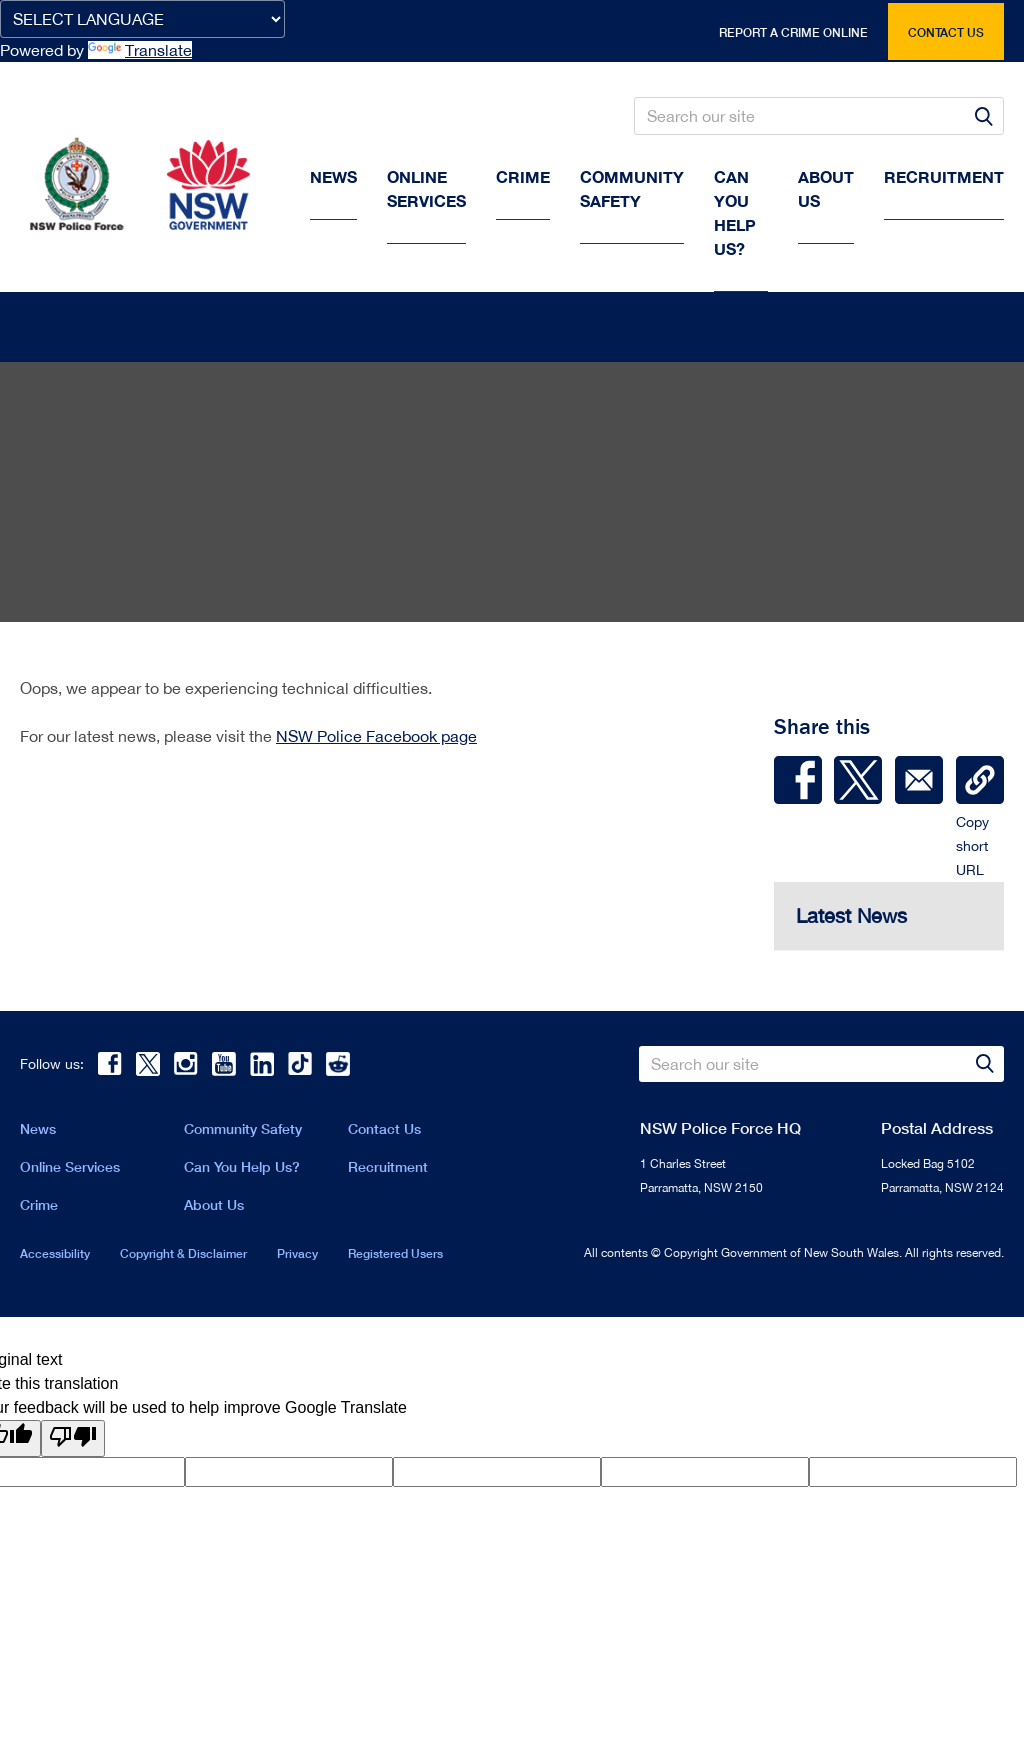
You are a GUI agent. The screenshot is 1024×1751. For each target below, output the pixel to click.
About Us (214, 1209)
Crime (523, 176)
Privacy (297, 1258)
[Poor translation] (73, 1443)
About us (826, 188)
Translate (140, 50)
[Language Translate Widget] (142, 19)
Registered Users (395, 1258)
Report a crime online (793, 32)
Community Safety (632, 188)
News (333, 176)
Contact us (946, 32)
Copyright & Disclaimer (183, 1258)
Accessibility (55, 1258)
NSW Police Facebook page (376, 741)
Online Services (426, 188)
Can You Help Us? (735, 212)
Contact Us (384, 1133)
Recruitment (944, 176)
